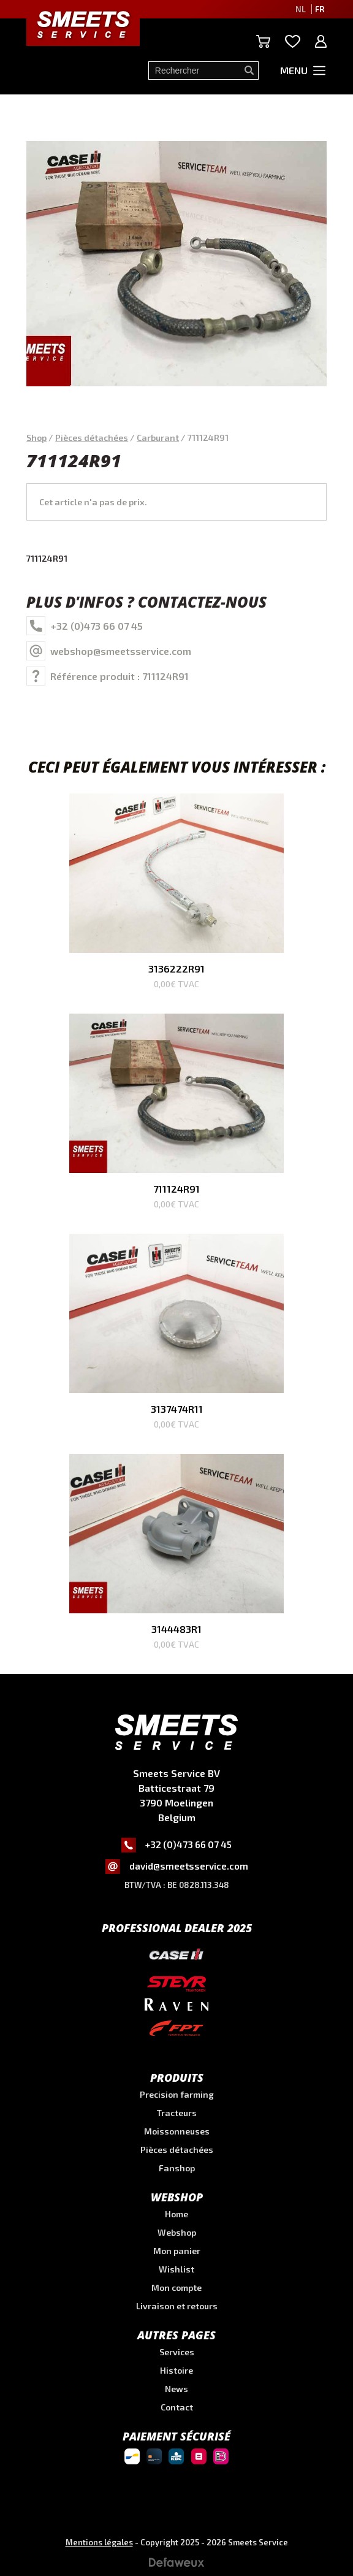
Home (176, 2214)
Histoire (176, 2370)
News (176, 2388)
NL (300, 9)
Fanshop (177, 2168)
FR (319, 9)
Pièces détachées (91, 437)
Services (176, 2352)
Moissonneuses (177, 2131)
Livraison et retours (177, 2306)
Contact (177, 2407)
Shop (36, 437)
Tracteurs (177, 2113)
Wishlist (176, 2269)
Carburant (158, 437)
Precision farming (177, 2094)
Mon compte (176, 2287)
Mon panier (176, 2250)
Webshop (177, 2232)
